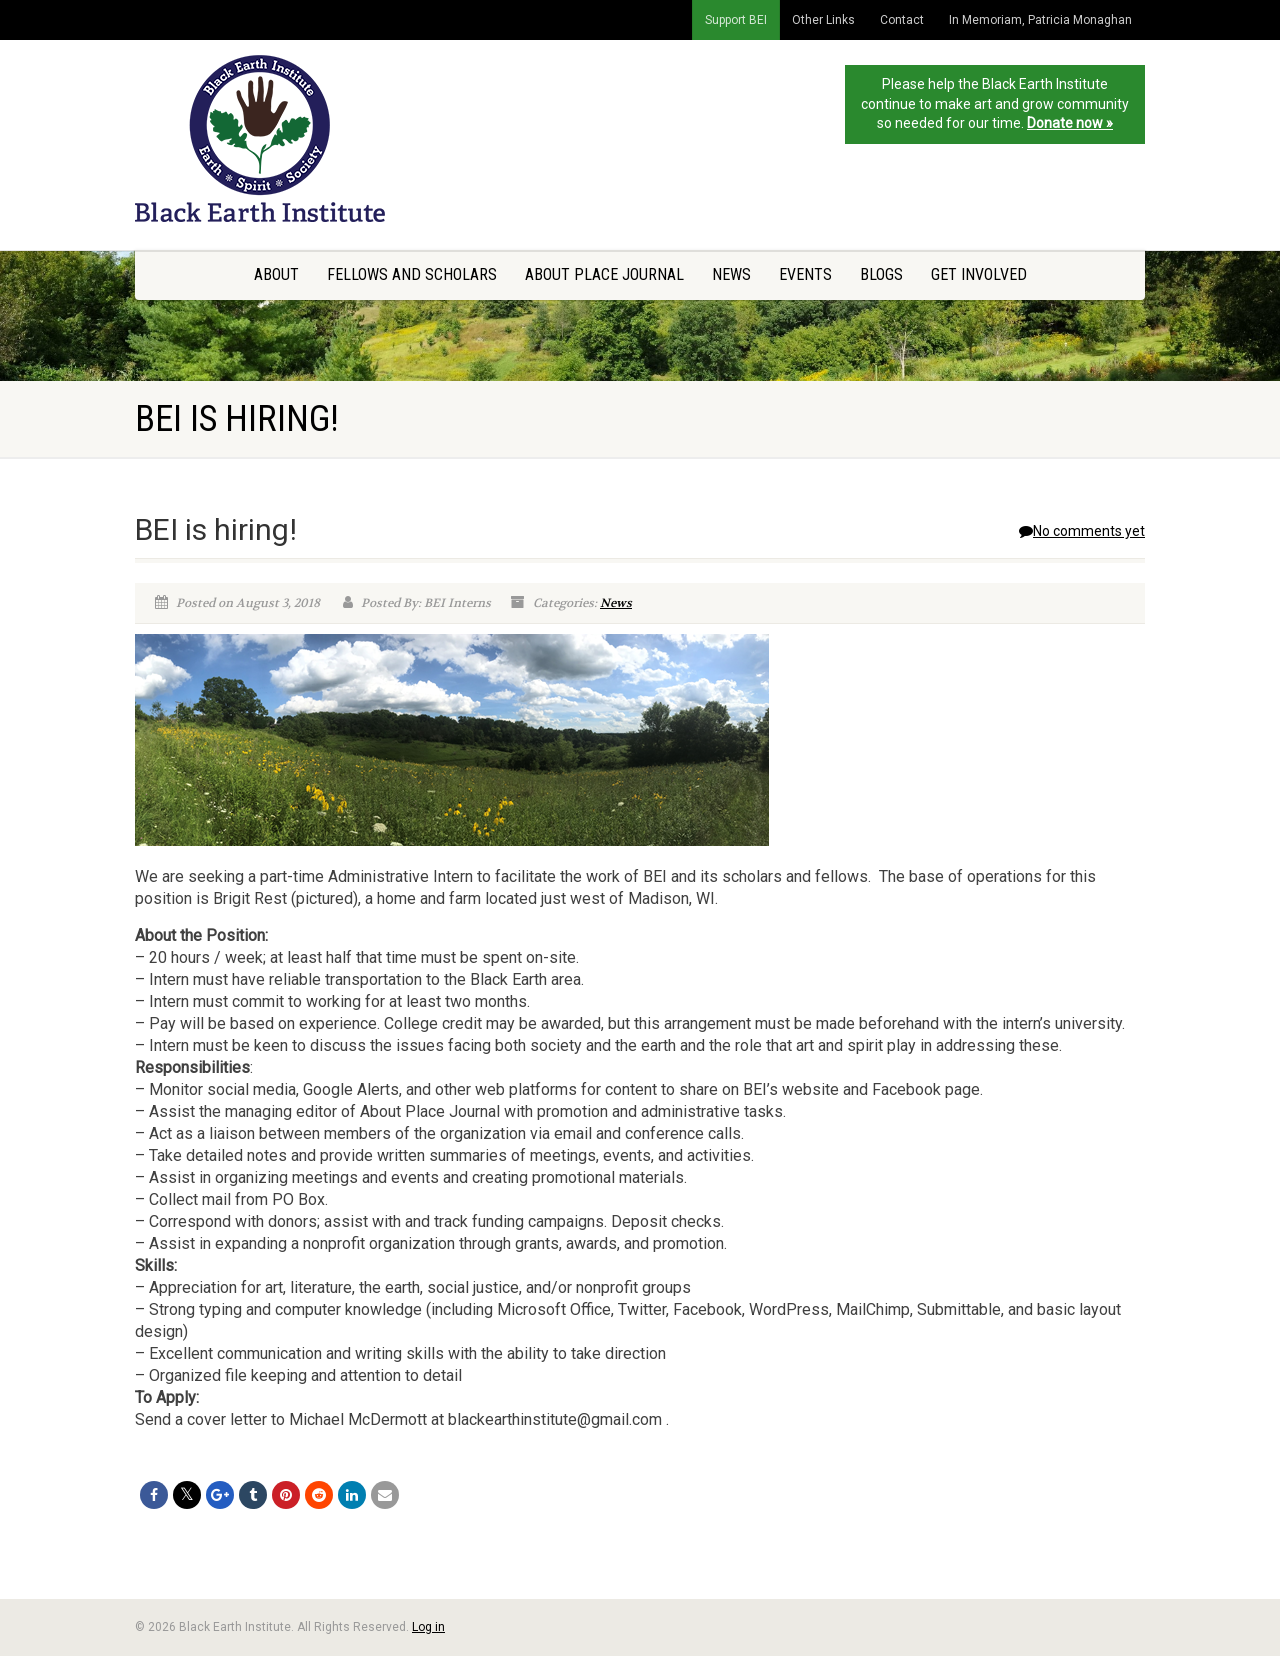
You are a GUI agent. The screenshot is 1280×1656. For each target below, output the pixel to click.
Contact (902, 20)
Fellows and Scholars (412, 274)
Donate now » (1070, 123)
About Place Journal (604, 274)
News (731, 274)
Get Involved (979, 274)
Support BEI (736, 20)
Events (805, 274)
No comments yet (1082, 531)
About (276, 274)
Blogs (881, 274)
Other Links (823, 20)
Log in (428, 1627)
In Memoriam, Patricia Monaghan (1040, 20)
